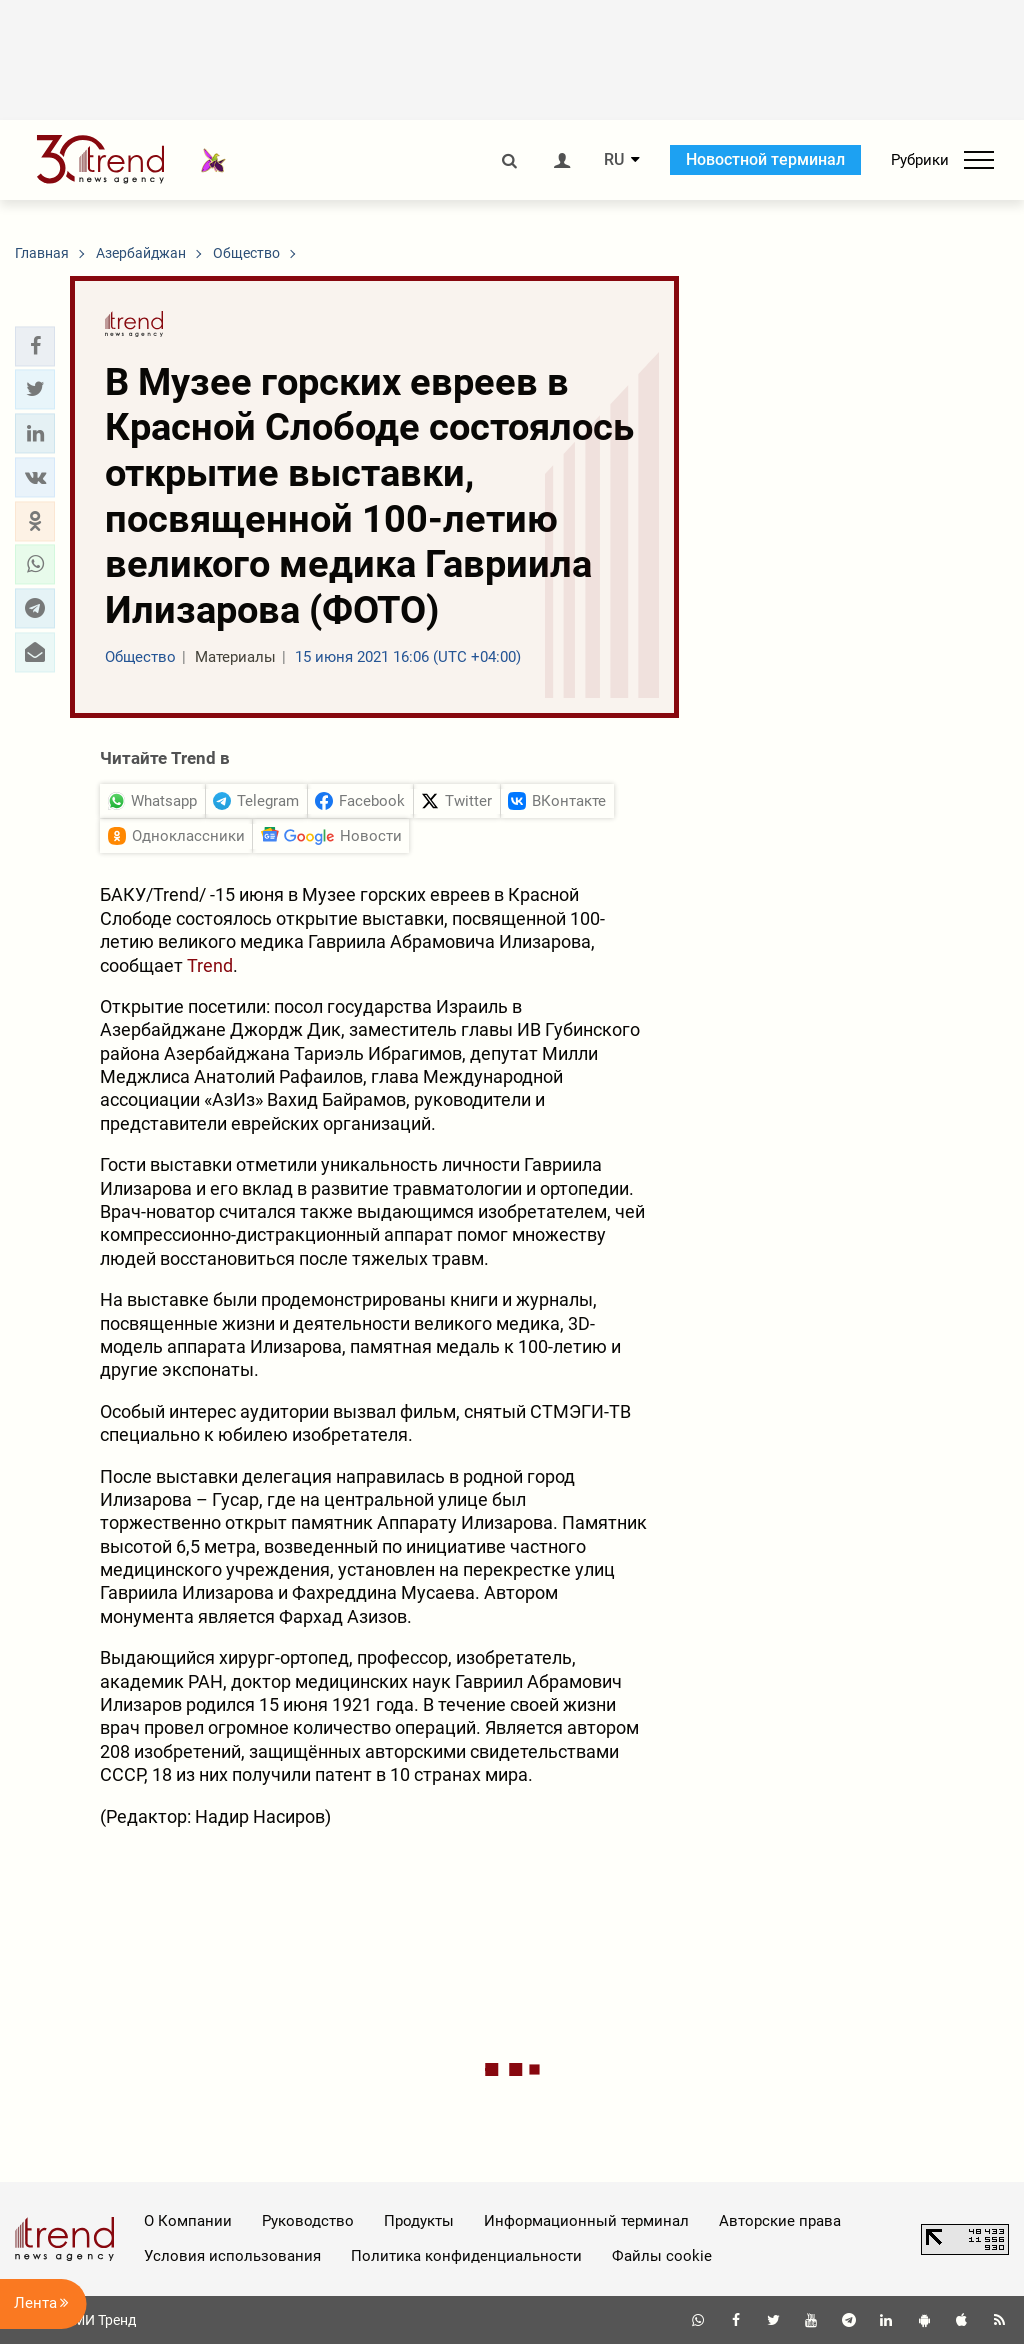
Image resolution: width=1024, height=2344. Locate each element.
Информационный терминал (586, 2221)
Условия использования (232, 2256)
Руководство (308, 2221)
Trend (210, 965)
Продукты (419, 2221)
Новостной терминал (765, 159)
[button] (35, 346)
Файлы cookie (662, 2256)
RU (614, 160)
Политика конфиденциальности (466, 2256)
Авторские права (780, 2221)
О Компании (188, 2221)
